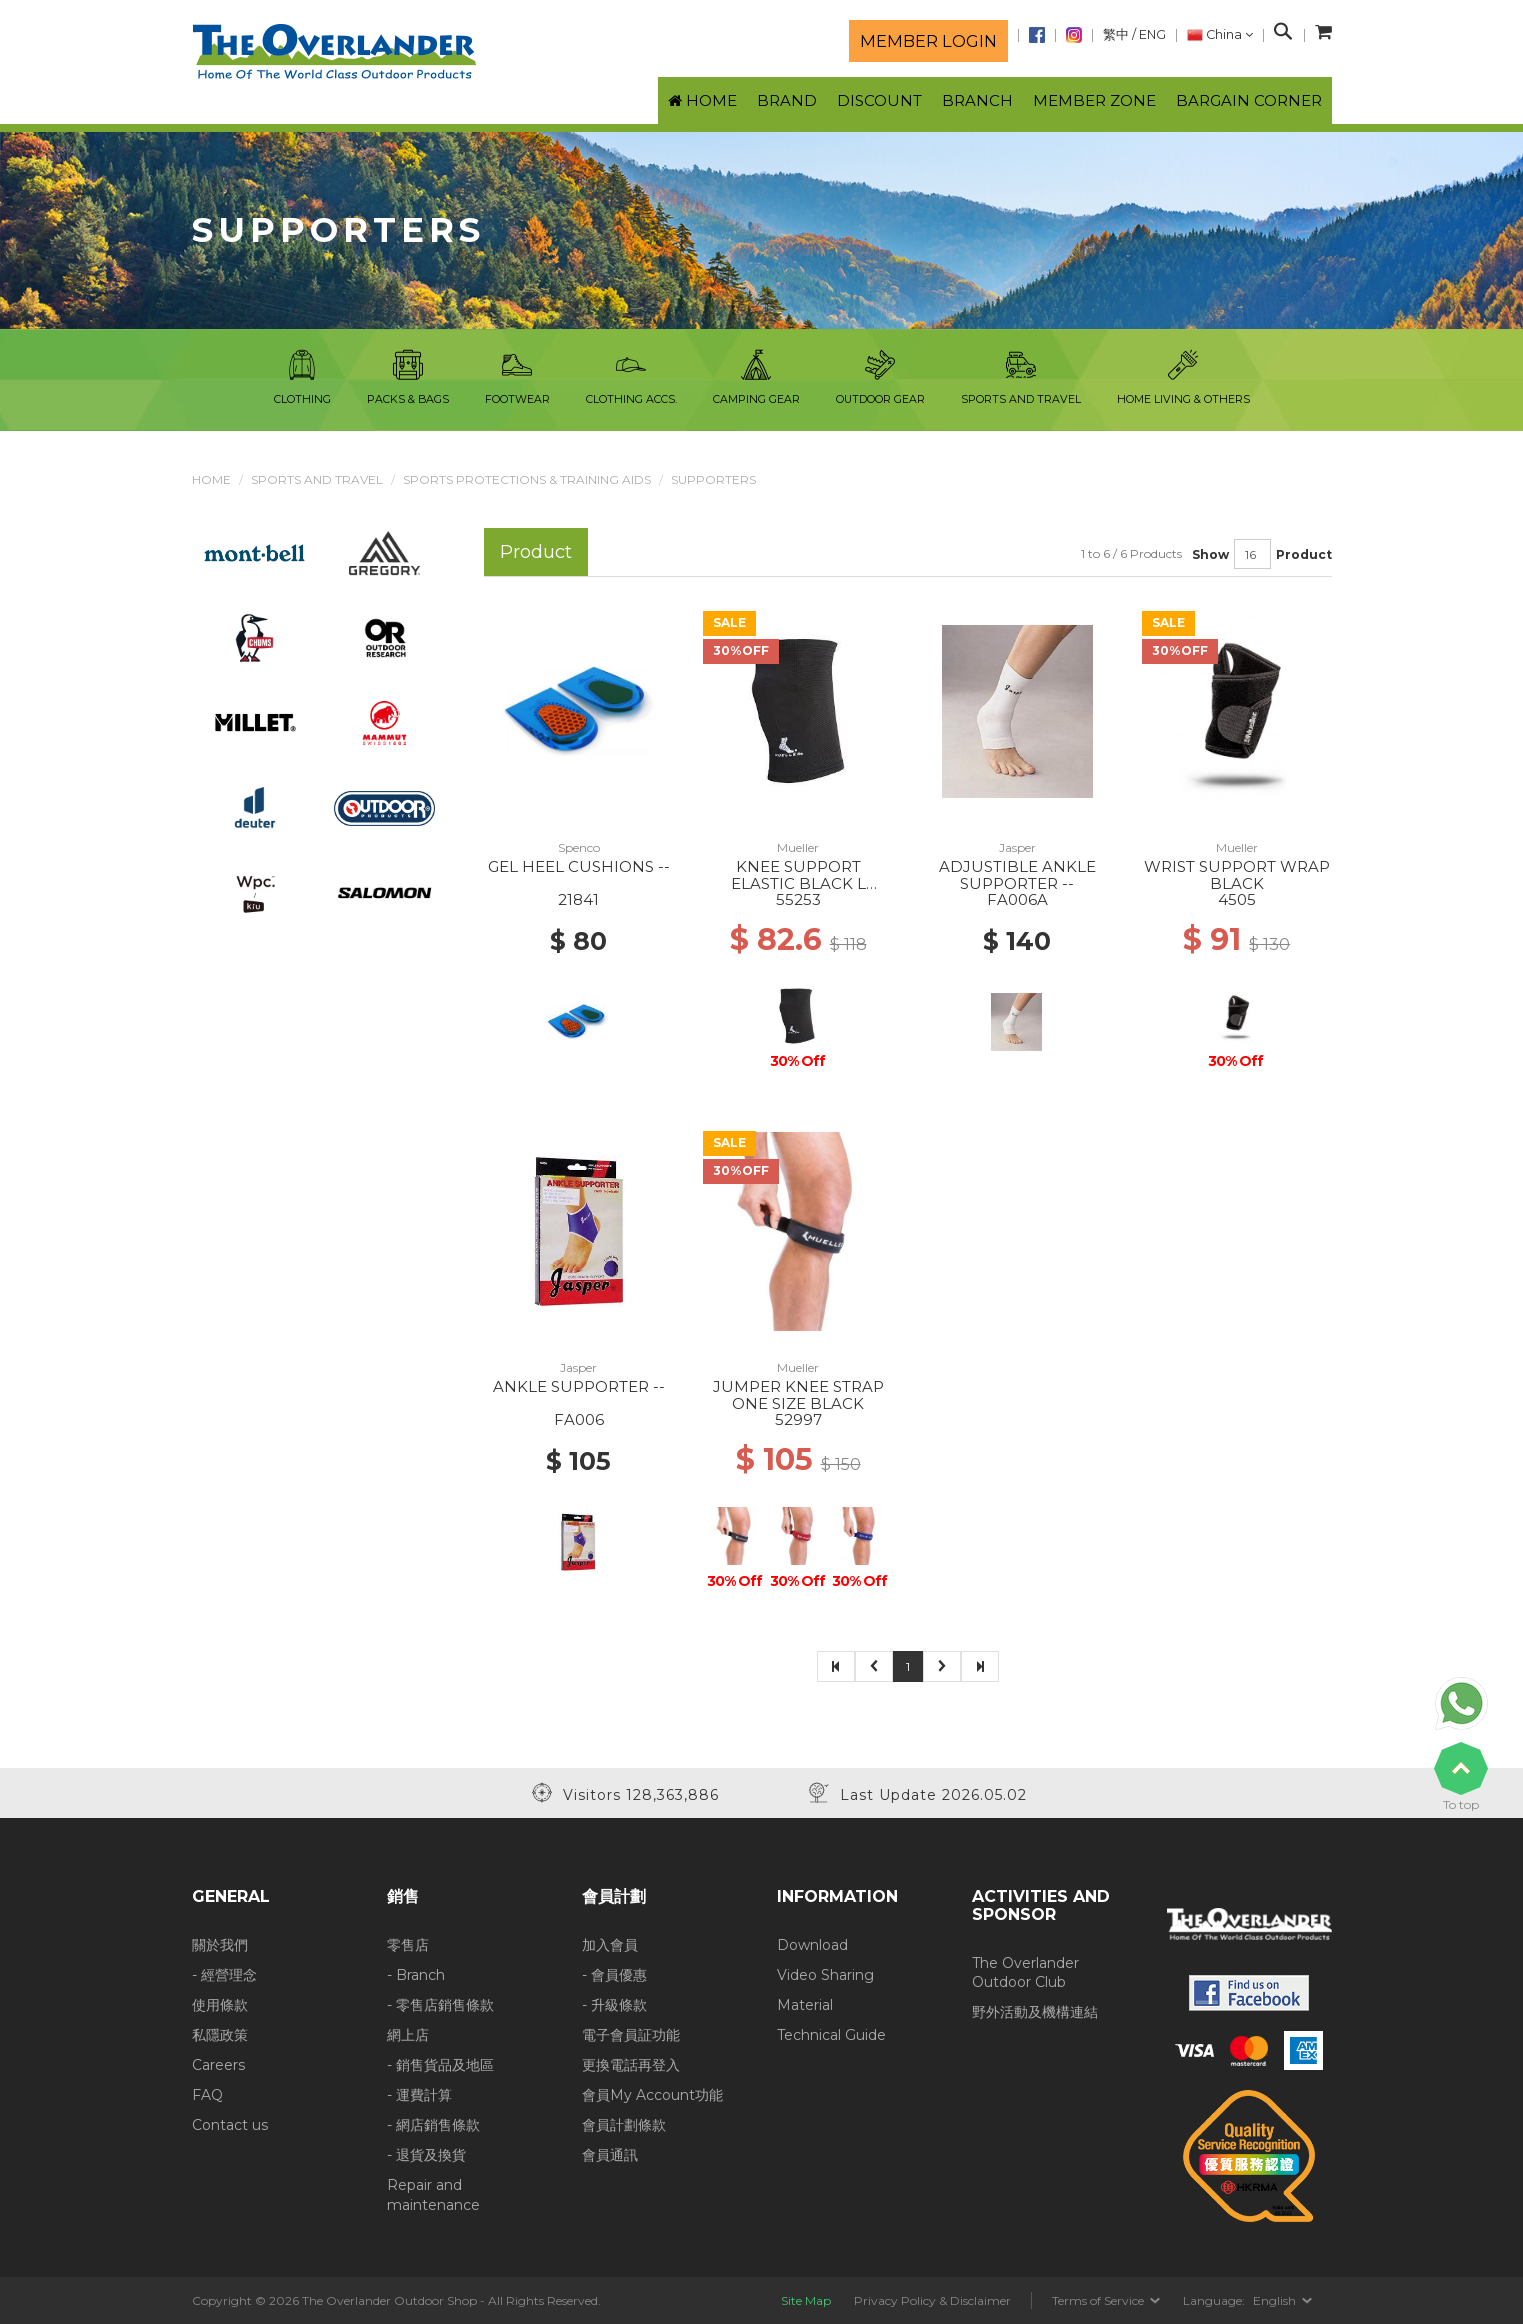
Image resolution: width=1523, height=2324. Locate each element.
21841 (578, 899)
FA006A (1017, 899)
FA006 (579, 1419)
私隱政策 (220, 2035)
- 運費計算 (419, 2095)
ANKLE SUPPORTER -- (579, 1386)
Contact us (230, 2125)
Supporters (713, 479)
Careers (218, 2065)
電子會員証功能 (631, 2035)
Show (1210, 554)
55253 (798, 899)
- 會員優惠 (614, 1975)
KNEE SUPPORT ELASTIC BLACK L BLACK (798, 883)
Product (1304, 554)
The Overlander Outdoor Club (1025, 1973)
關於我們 (220, 1945)
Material (805, 2005)
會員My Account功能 (652, 2095)
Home (211, 479)
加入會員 (610, 1945)
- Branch (416, 1975)
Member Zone (1094, 100)
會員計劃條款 (624, 2125)
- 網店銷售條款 (433, 2125)
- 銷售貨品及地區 (440, 2065)
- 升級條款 (614, 2005)
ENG (1152, 34)
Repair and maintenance (433, 2195)
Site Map (806, 2300)
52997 (798, 1419)
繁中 (1116, 34)
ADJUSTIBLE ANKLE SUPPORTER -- (1017, 875)
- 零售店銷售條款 (440, 2005)
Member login (928, 41)
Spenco (579, 847)
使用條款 (220, 2005)
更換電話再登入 (631, 2065)
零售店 (408, 1945)
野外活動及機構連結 (1035, 2012)
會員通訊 (610, 2155)
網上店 (408, 2035)
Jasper (1017, 847)
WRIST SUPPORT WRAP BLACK (1237, 875)
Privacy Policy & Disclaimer (932, 2300)
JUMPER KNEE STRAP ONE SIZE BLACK (798, 1395)
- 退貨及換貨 (426, 2155)
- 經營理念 (224, 1975)
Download (812, 1945)
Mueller (798, 847)
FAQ (207, 2095)
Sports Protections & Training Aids (527, 479)
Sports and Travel (317, 479)
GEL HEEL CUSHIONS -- (579, 866)
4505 (1237, 899)
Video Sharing (825, 1975)
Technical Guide (831, 2035)
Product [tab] (536, 551)
